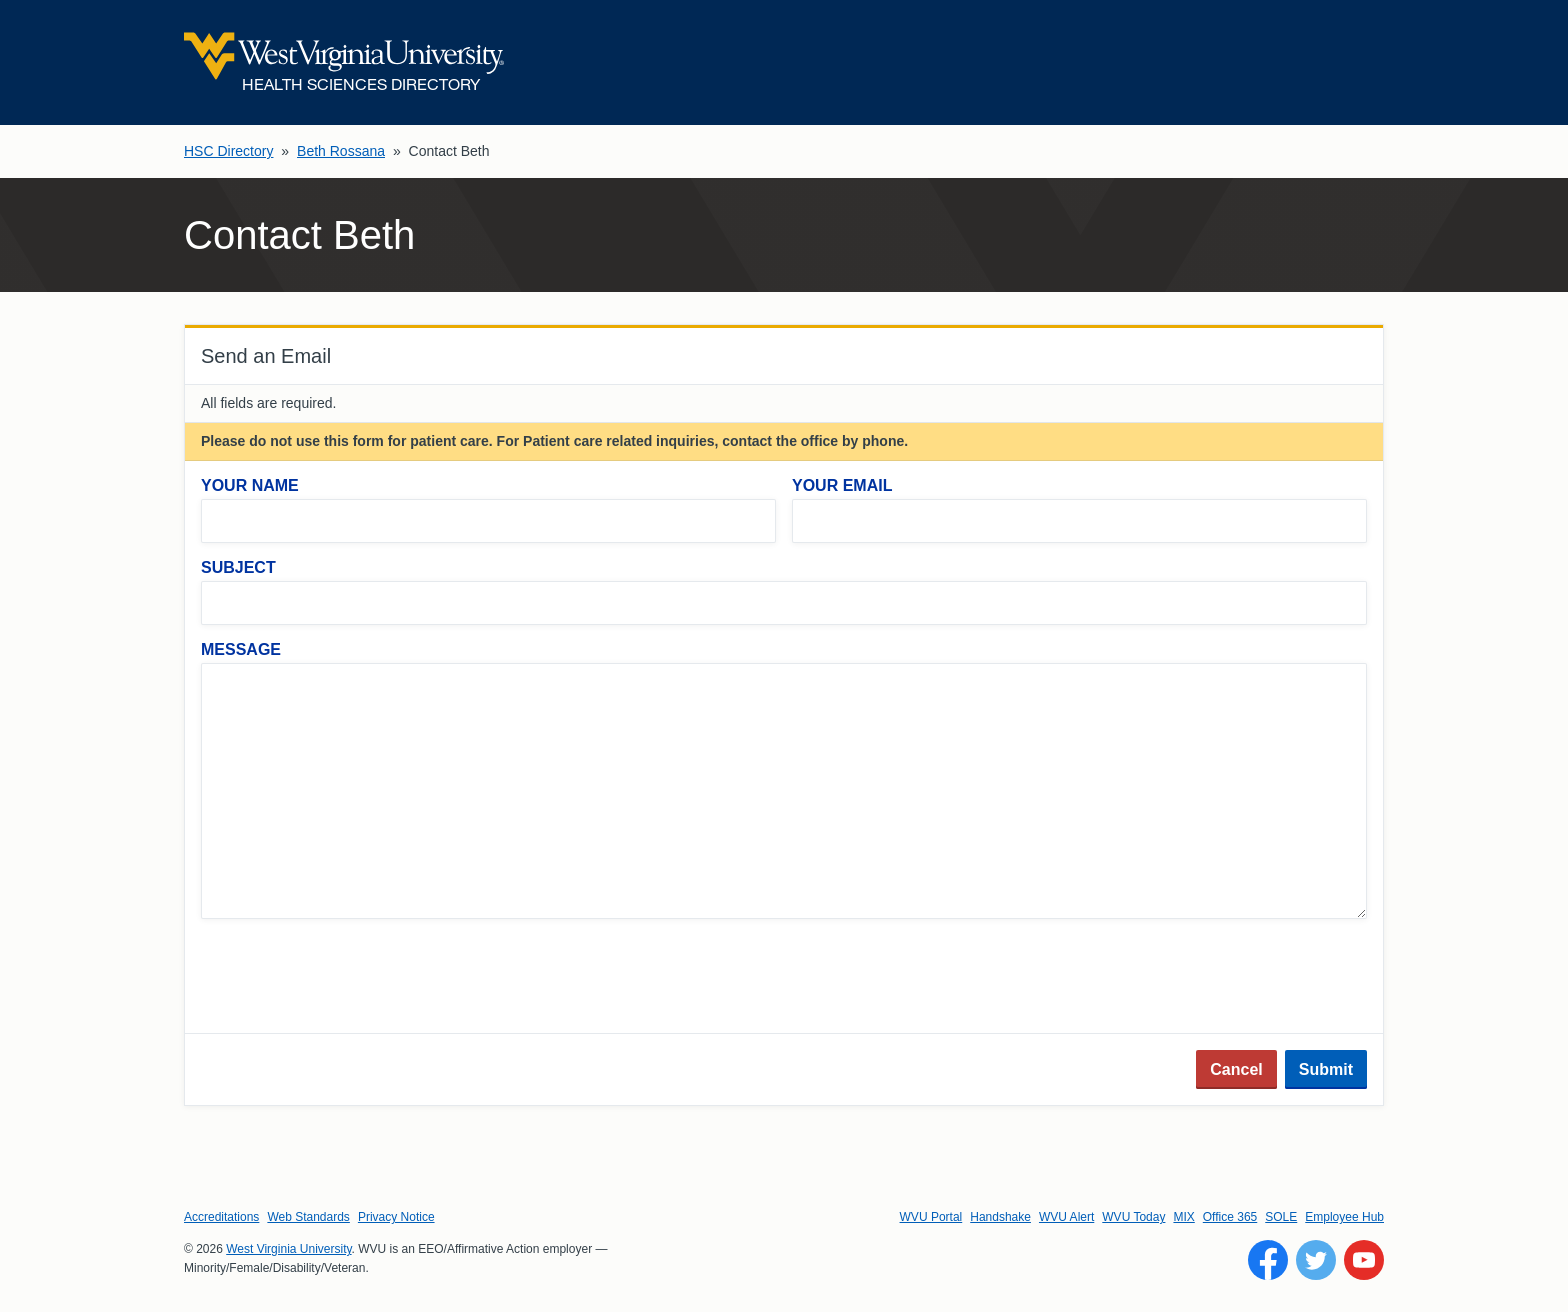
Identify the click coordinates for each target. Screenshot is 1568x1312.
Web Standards (308, 1217)
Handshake (1000, 1217)
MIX (1183, 1217)
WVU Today (1133, 1217)
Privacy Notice (396, 1217)
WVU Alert (1066, 1217)
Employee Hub (1344, 1217)
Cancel (1236, 1069)
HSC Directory (228, 151)
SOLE (1281, 1217)
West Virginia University (288, 1249)
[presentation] (353, 978)
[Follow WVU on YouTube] (1364, 1260)
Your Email (842, 485)
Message (241, 649)
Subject (238, 567)
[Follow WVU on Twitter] (1316, 1260)
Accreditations (221, 1217)
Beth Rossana (341, 151)
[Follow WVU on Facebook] (1268, 1260)
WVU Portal (931, 1217)
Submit (1326, 1069)
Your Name (250, 485)
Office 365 (1230, 1217)
